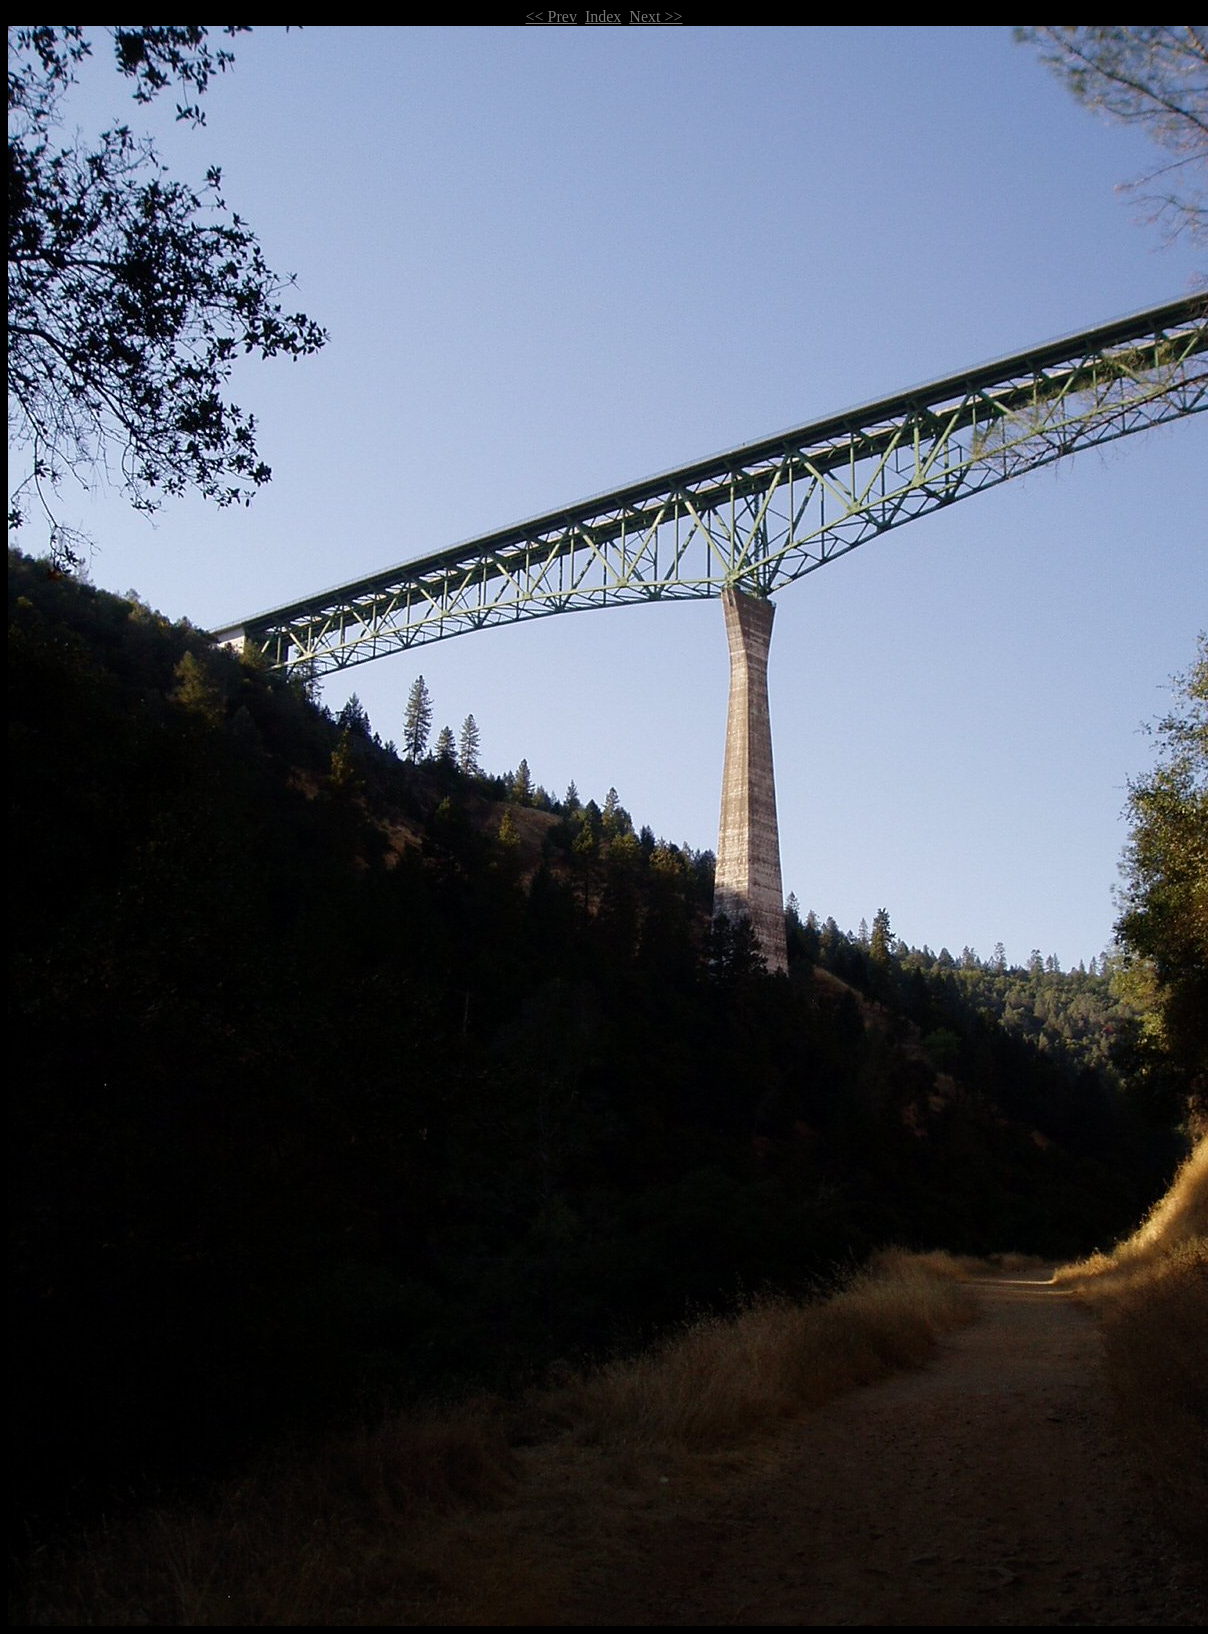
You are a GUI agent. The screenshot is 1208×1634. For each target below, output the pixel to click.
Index (603, 16)
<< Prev (551, 16)
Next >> (655, 16)
